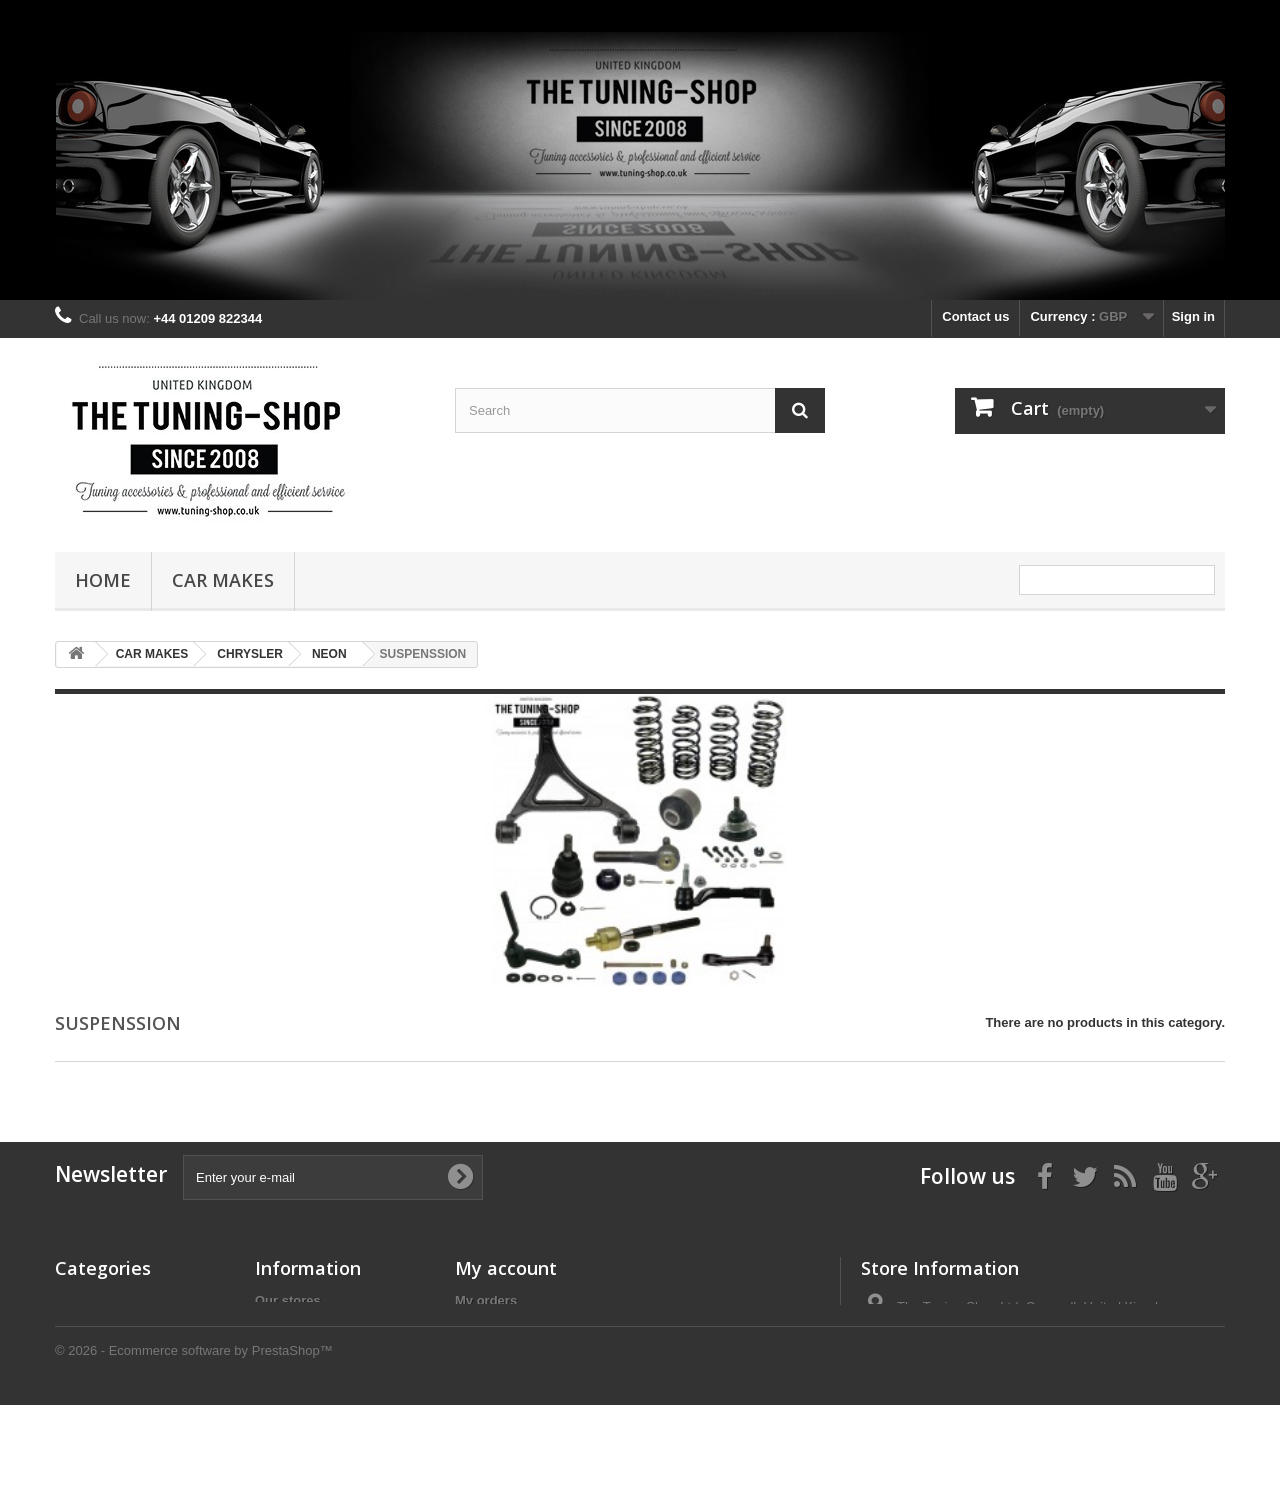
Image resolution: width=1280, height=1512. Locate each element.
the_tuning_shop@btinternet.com (1033, 1380)
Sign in (1193, 316)
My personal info (506, 1378)
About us (283, 1370)
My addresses (498, 1352)
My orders (486, 1300)
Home (103, 580)
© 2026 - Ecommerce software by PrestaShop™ (194, 1457)
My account (506, 1268)
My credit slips (500, 1326)
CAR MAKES (223, 580)
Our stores (288, 1300)
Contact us (975, 316)
